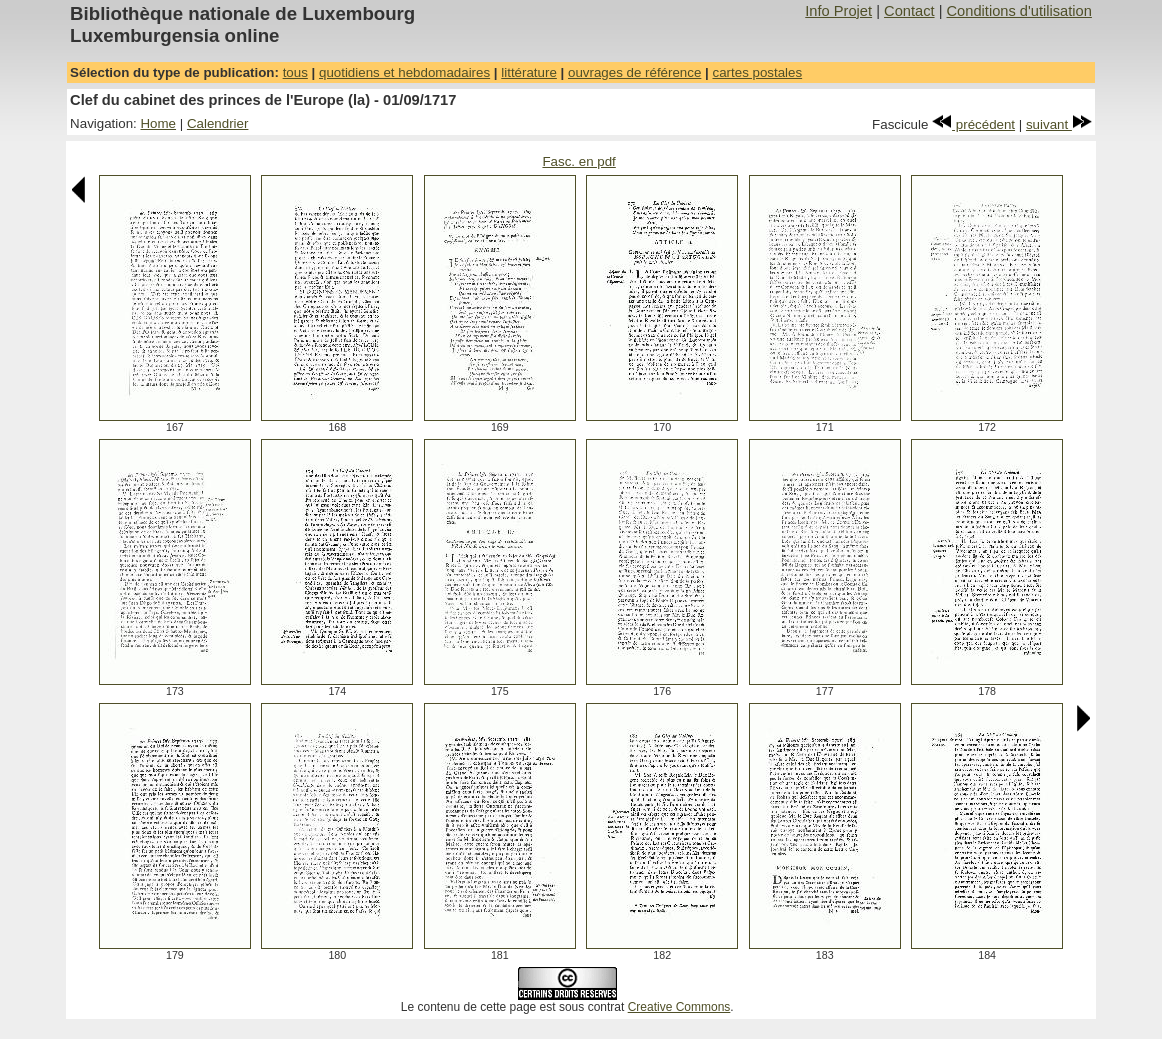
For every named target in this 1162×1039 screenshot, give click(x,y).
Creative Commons (679, 1007)
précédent (973, 124)
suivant (1059, 124)
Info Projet (838, 11)
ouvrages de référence (634, 72)
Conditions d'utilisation (1019, 11)
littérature (529, 72)
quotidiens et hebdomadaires (404, 72)
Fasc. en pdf (578, 161)
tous (295, 72)
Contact (909, 11)
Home (158, 123)
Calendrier (218, 123)
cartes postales (758, 72)
